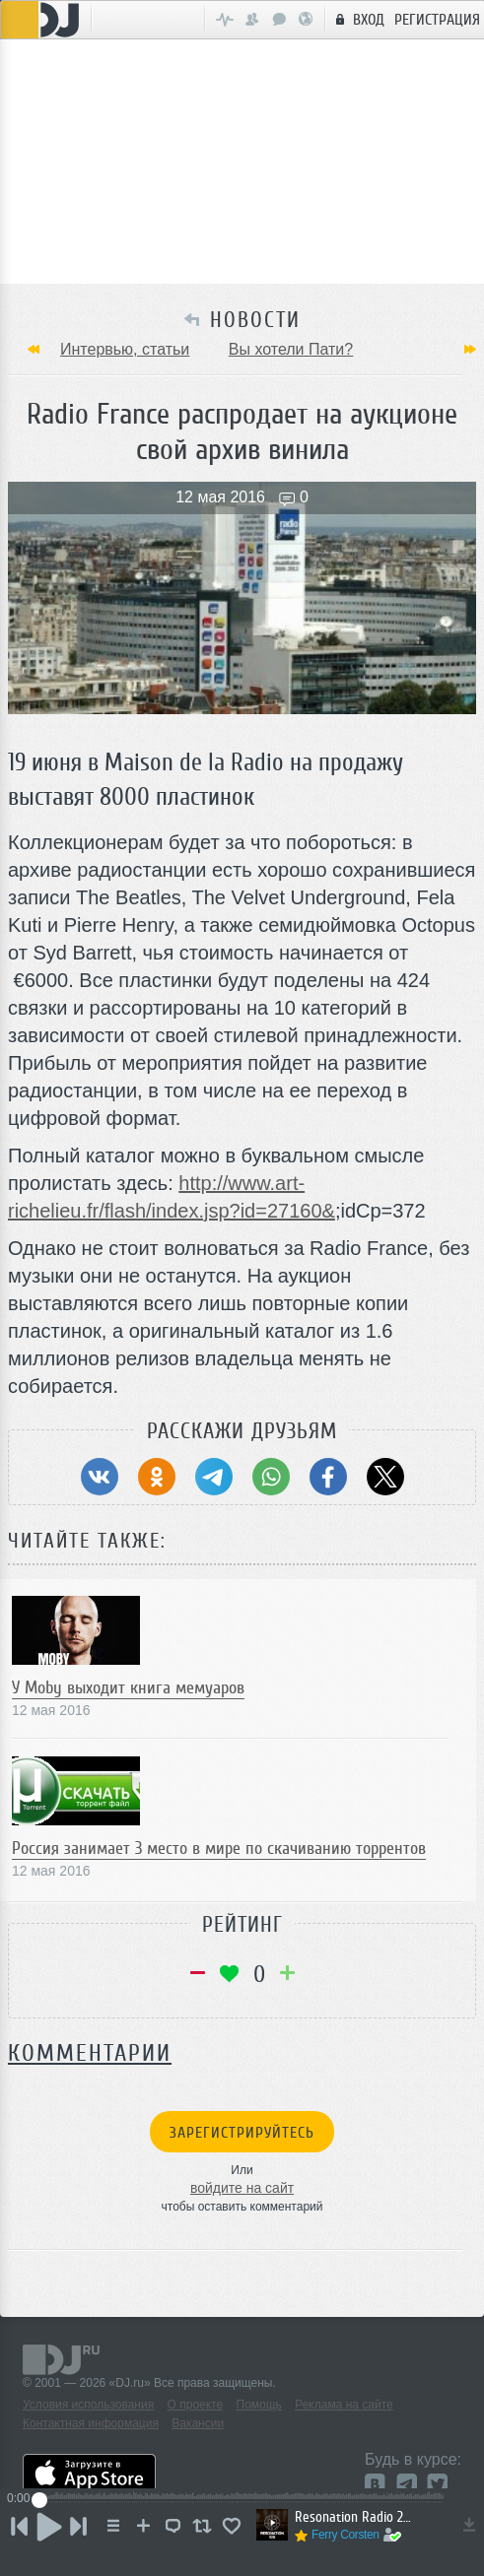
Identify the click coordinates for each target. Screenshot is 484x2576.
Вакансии (198, 2423)
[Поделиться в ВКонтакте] (99, 1476)
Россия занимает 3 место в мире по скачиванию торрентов (219, 1848)
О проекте (196, 2404)
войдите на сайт (242, 2188)
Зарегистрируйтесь (242, 2133)
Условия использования (88, 2404)
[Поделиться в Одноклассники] (156, 1476)
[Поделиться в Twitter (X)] (385, 1476)
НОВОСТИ (255, 319)
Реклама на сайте (344, 2404)
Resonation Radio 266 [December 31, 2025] (354, 2517)
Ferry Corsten (345, 2535)
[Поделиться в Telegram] (214, 1476)
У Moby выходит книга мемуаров (128, 1687)
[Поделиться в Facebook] (328, 1476)
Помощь (259, 2404)
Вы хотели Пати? (291, 349)
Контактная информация (91, 2423)
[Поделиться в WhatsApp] (271, 1476)
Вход (357, 19)
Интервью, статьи (124, 349)
